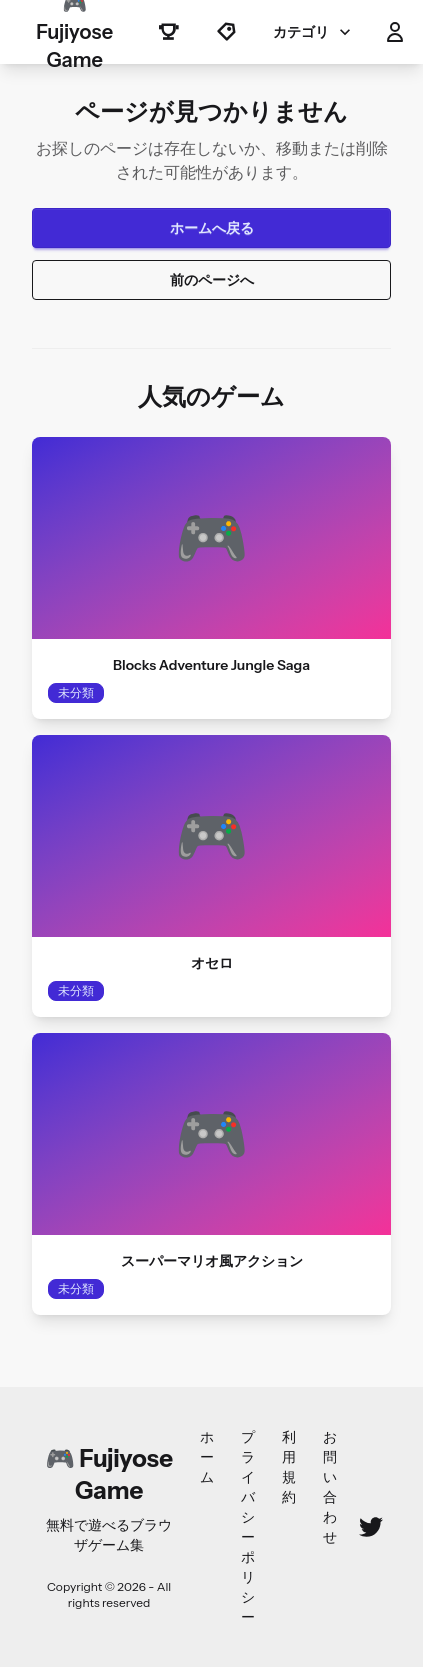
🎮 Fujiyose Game (74, 32)
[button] (395, 32)
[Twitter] (371, 1527)
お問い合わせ (330, 1487)
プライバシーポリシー (248, 1527)
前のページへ (212, 280)
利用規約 (289, 1467)
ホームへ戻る (212, 228)
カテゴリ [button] (314, 32)
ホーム (207, 1457)
